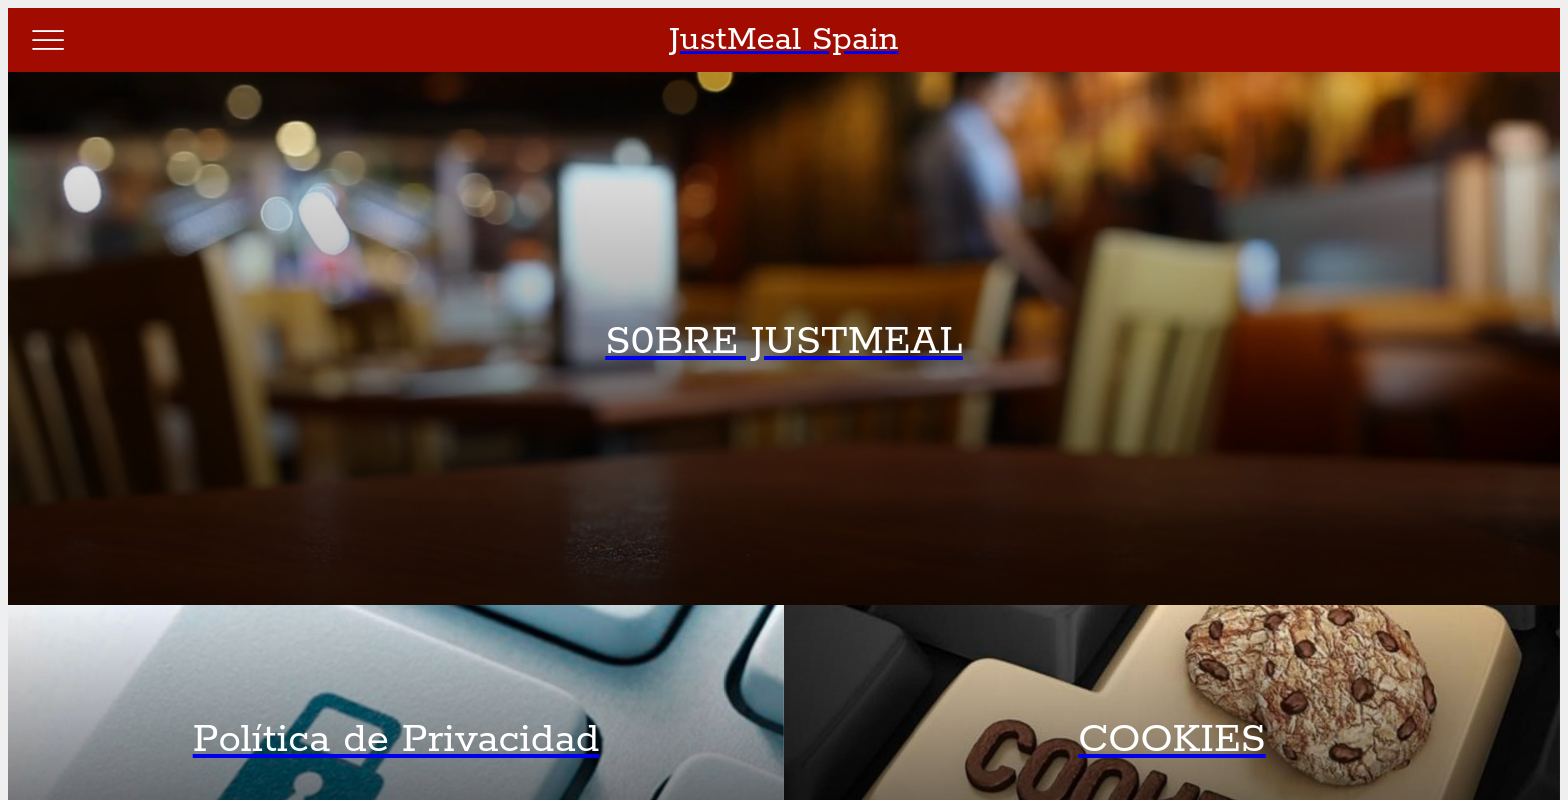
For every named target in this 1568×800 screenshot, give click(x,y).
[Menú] (48, 40)
